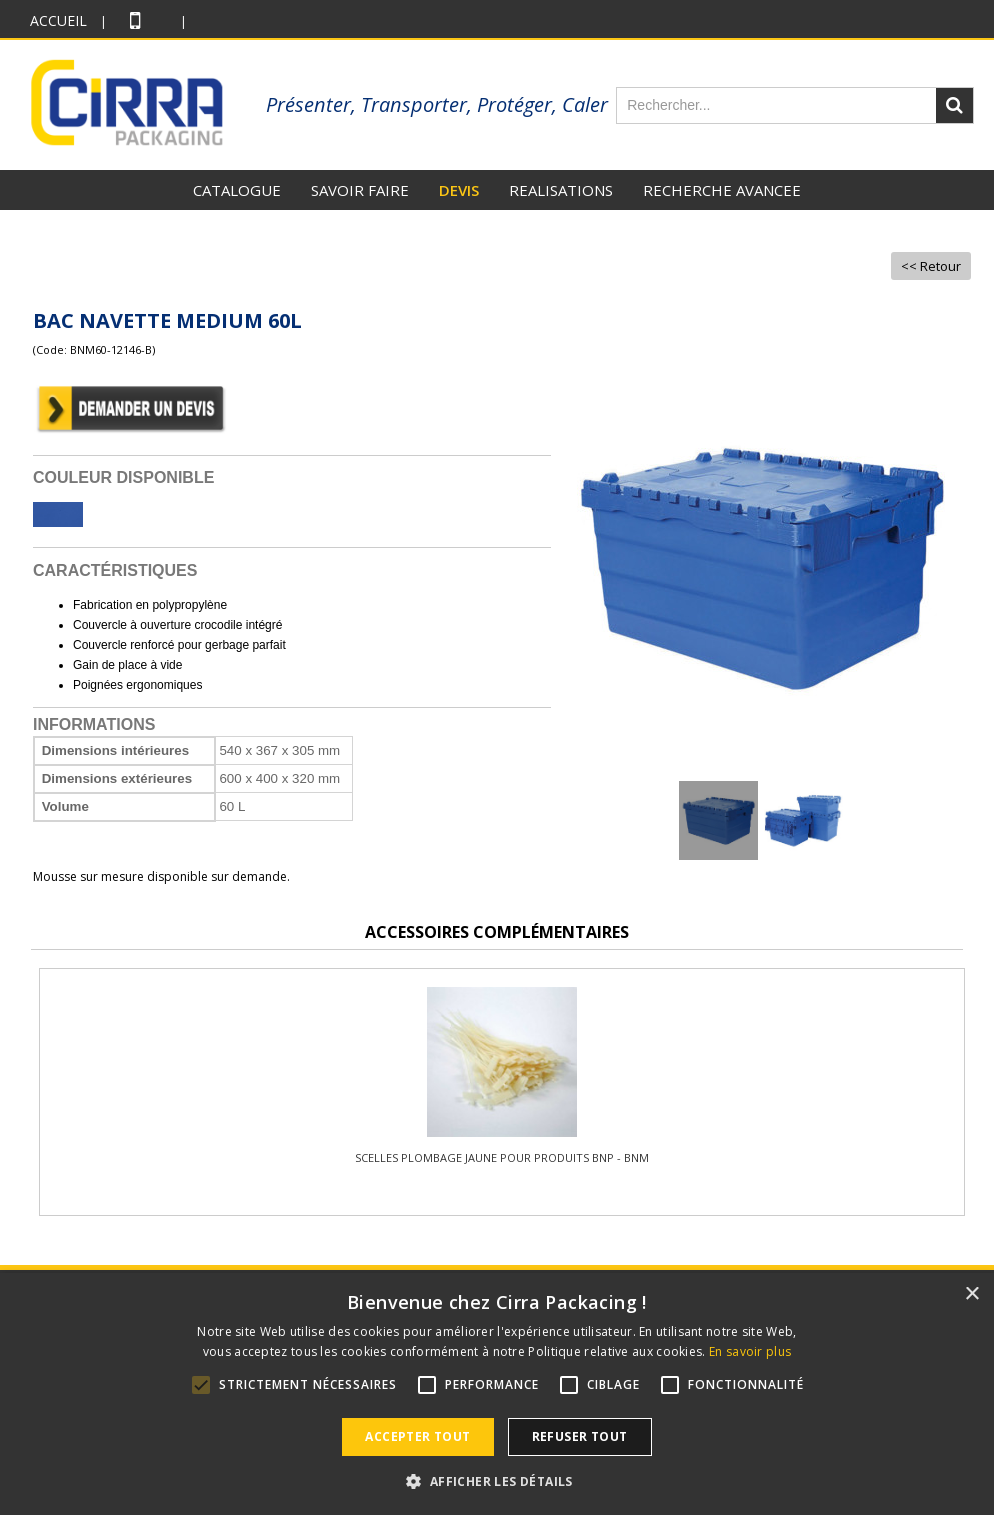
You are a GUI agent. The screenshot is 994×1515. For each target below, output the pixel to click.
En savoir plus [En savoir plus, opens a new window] (750, 1351)
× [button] (971, 1294)
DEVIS (459, 190)
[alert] (497, 1394)
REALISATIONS (561, 190)
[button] (496, 1481)
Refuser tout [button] (580, 1436)
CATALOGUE (237, 190)
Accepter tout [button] (417, 1436)
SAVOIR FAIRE (360, 190)
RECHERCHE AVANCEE (722, 190)
